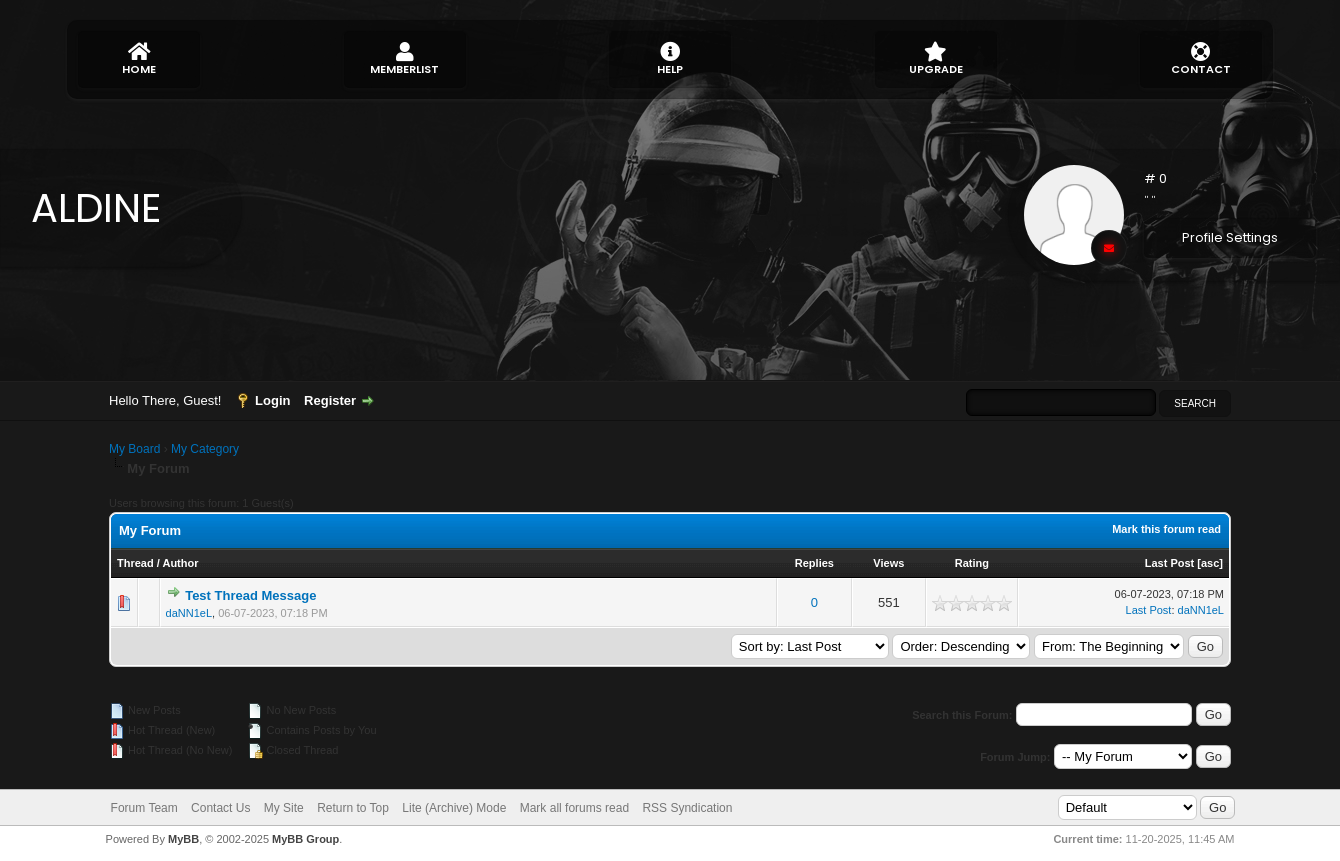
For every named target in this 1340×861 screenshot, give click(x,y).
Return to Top (353, 808)
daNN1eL (189, 613)
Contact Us (220, 808)
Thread (135, 563)
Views (888, 563)
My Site (284, 808)
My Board (134, 449)
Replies (814, 563)
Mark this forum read (1166, 529)
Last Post (1170, 563)
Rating (972, 563)
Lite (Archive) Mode (454, 808)
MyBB (183, 839)
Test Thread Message (250, 595)
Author (180, 563)
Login (272, 400)
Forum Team (144, 808)
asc (1210, 563)
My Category (205, 449)
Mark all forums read (574, 808)
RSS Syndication (687, 808)
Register (330, 400)
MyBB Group (305, 839)
